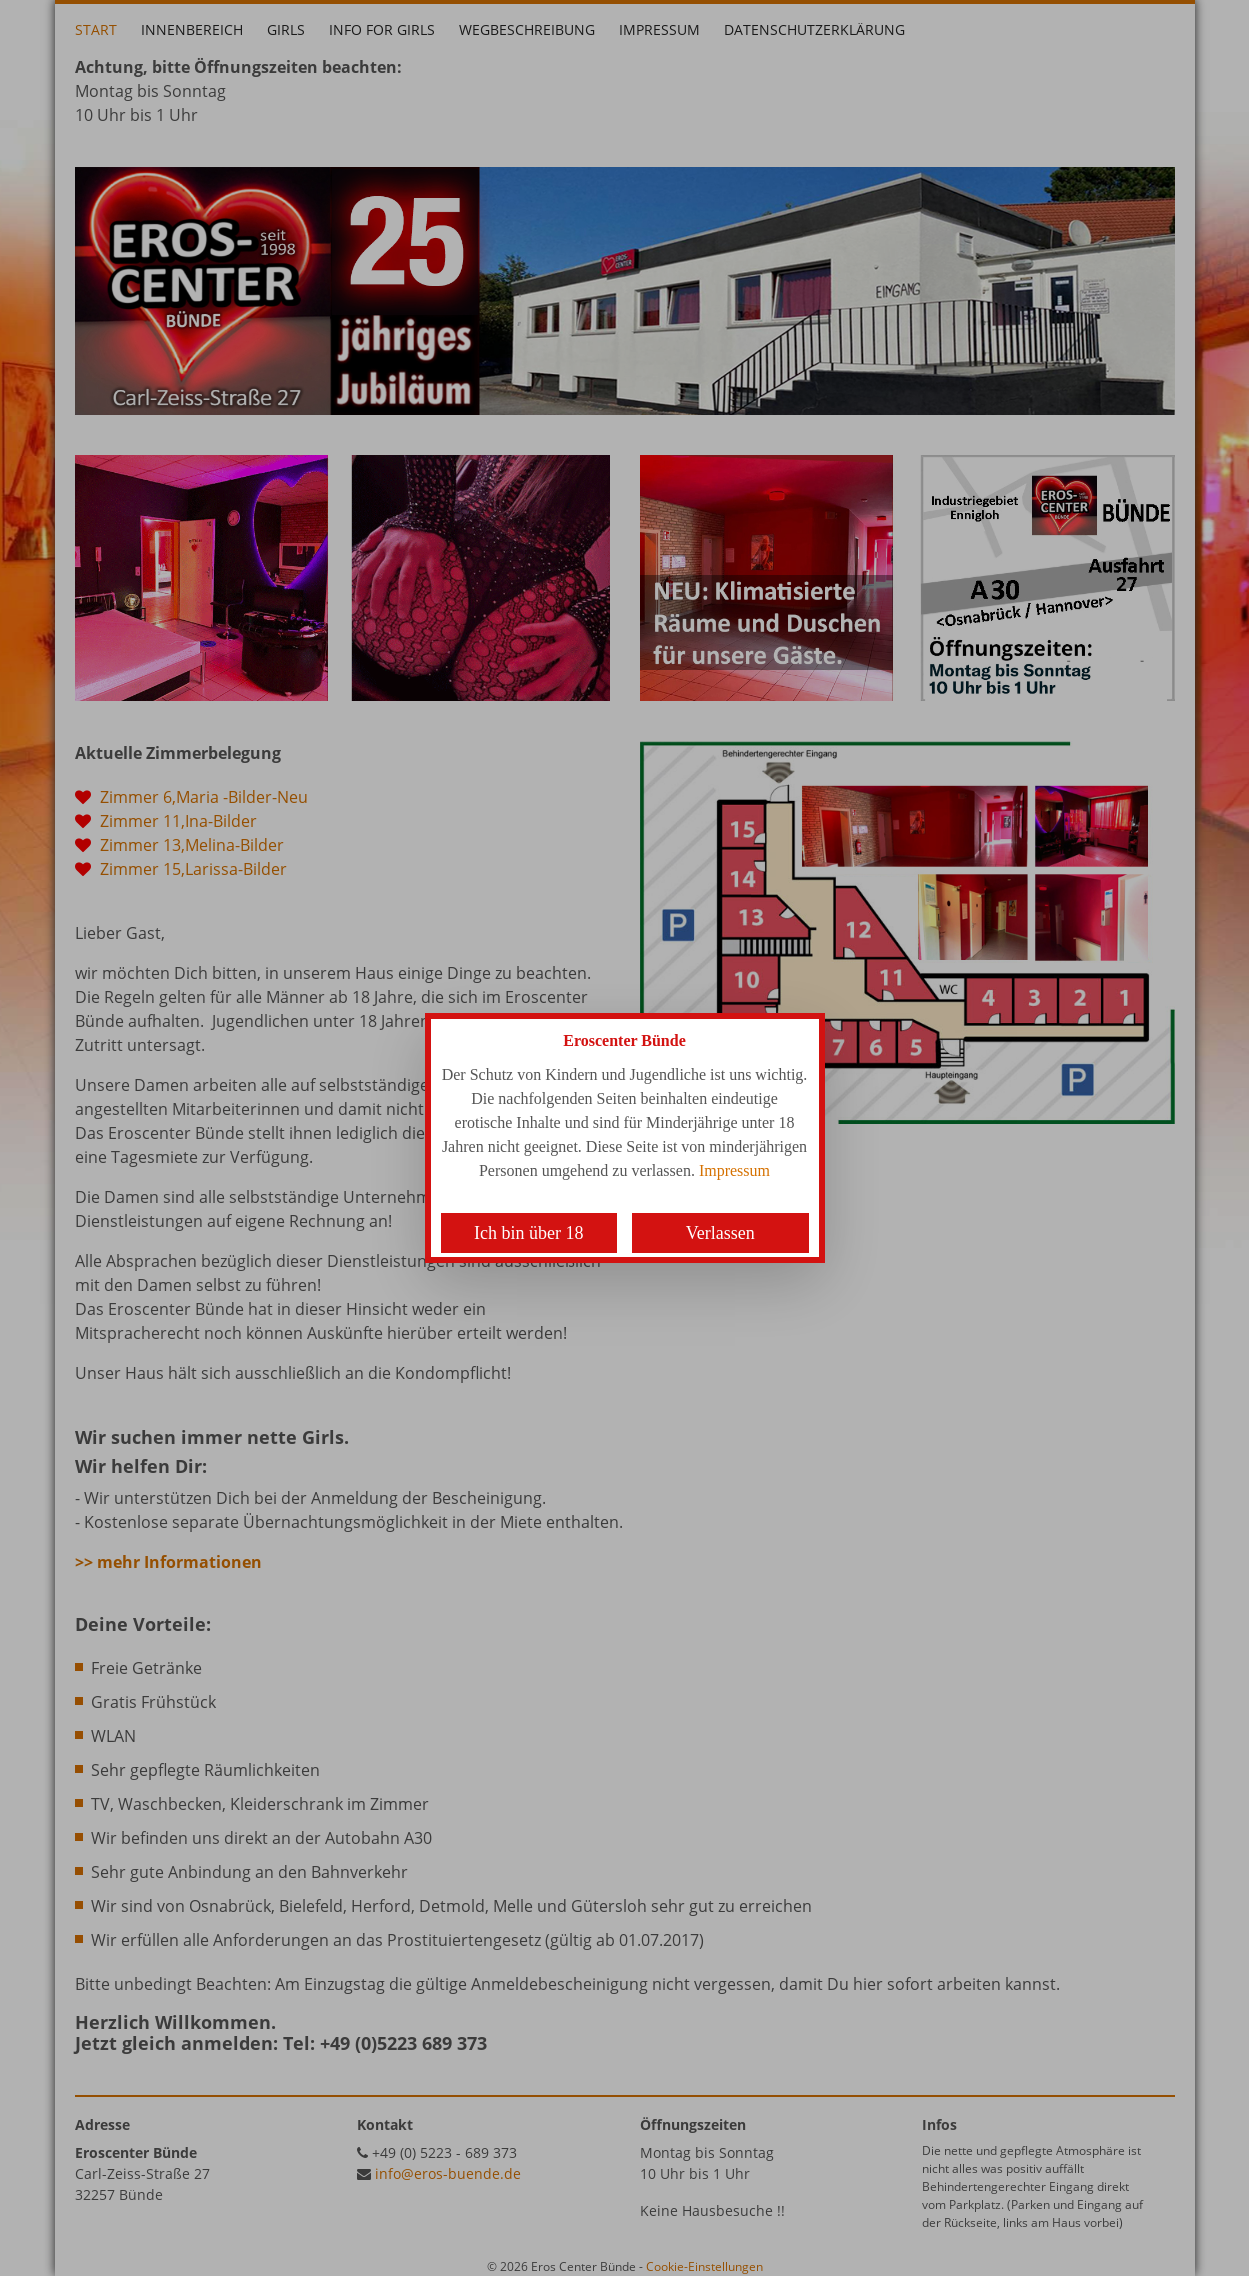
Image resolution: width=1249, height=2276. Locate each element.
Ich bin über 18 (528, 1233)
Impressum (734, 1170)
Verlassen (720, 1233)
